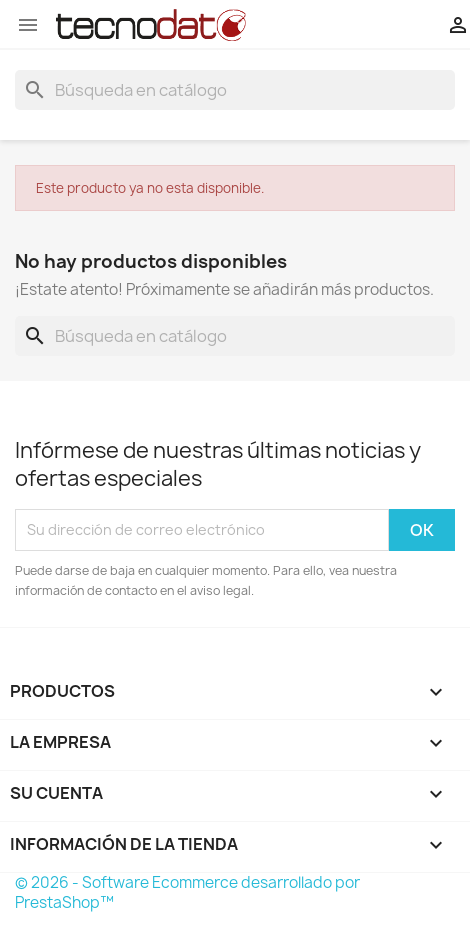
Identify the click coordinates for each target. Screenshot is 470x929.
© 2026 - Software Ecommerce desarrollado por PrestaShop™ (187, 892)
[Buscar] (235, 90)
